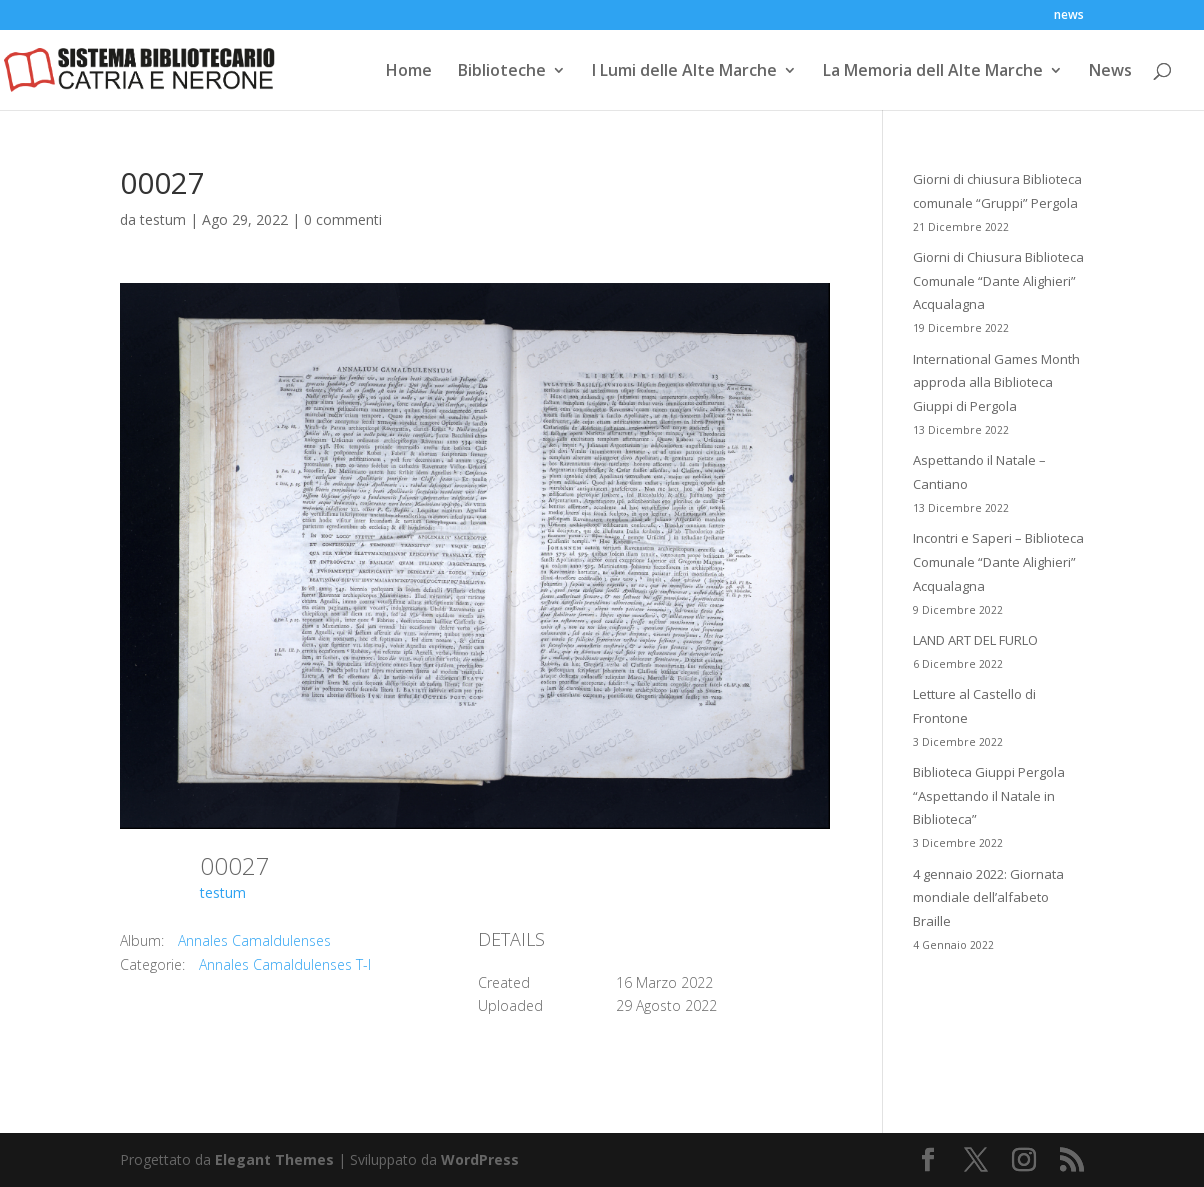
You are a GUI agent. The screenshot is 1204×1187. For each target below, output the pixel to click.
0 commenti (343, 219)
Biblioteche (502, 72)
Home (409, 72)
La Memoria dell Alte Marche (933, 72)
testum (163, 219)
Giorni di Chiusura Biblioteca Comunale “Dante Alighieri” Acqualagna (998, 281)
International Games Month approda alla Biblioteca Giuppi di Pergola (996, 383)
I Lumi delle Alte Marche (684, 72)
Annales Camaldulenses (254, 940)
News (1110, 72)
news (1069, 16)
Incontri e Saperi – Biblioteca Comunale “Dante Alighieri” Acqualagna (998, 562)
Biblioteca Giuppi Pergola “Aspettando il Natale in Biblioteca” (989, 796)
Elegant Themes (274, 1159)
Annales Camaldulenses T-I (285, 964)
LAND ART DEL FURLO (975, 640)
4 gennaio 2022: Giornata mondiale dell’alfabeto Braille (988, 898)
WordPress (480, 1159)
